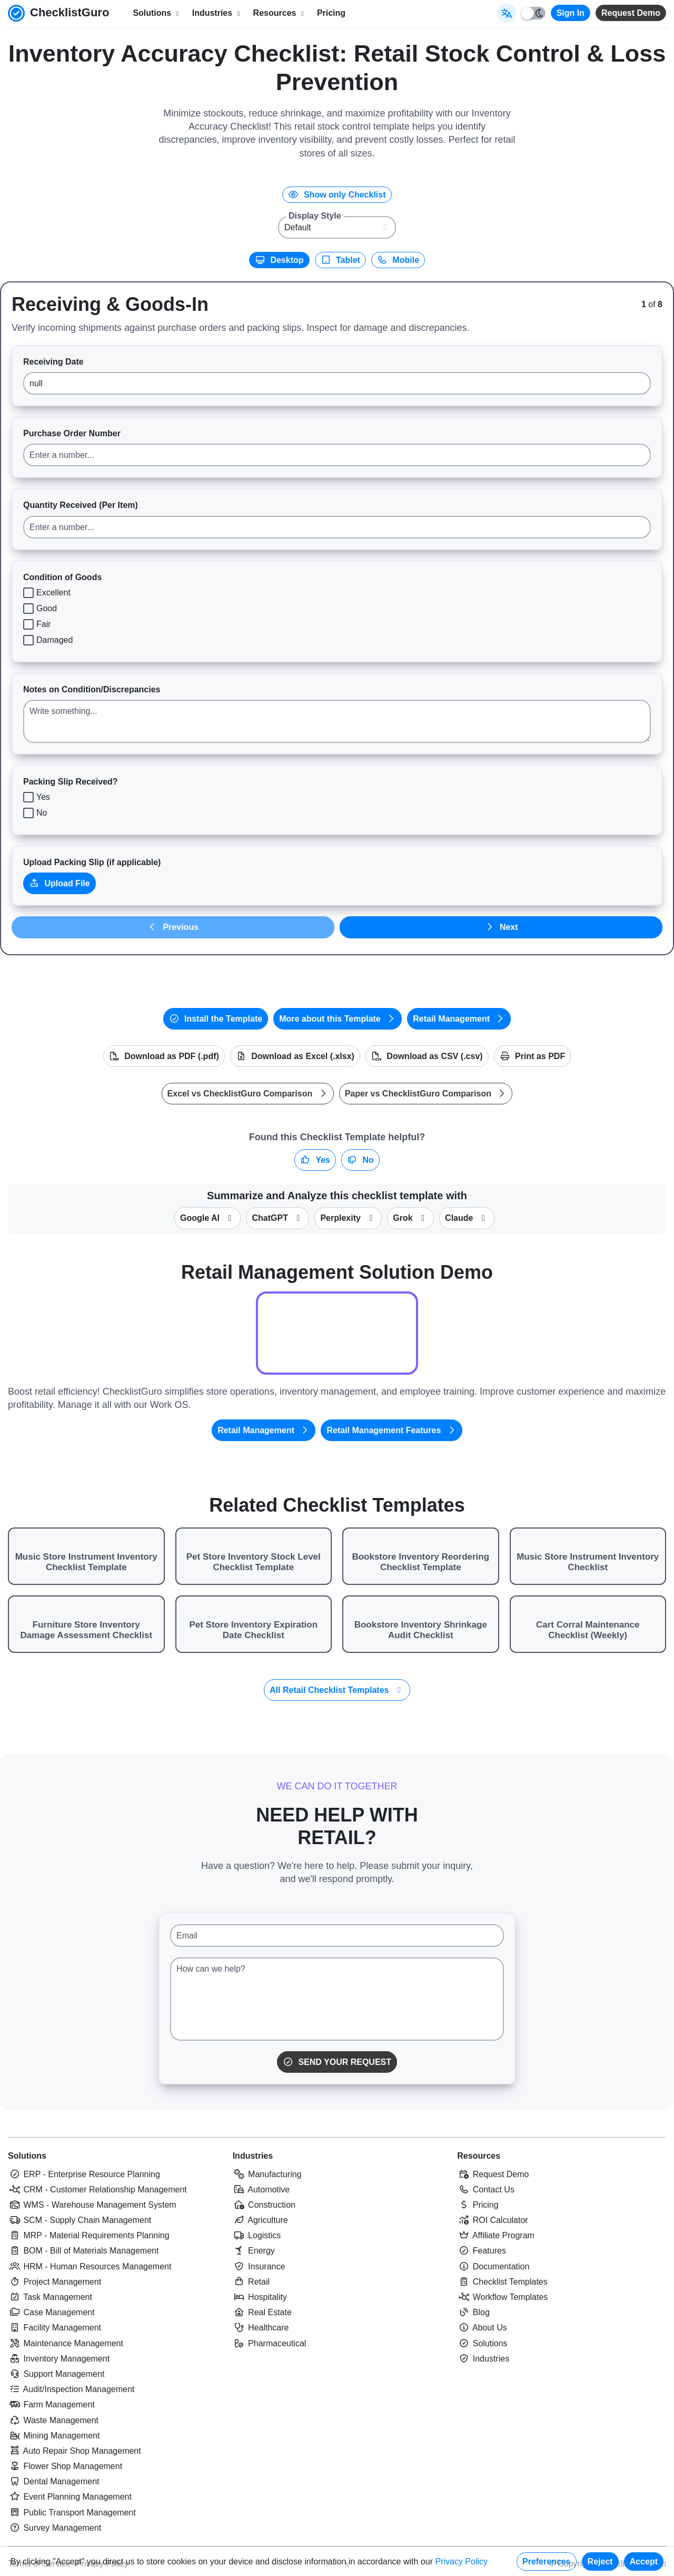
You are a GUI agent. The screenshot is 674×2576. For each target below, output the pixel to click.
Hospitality (260, 2297)
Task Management (50, 2297)
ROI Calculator (492, 2220)
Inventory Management (59, 2358)
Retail (251, 2281)
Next (501, 927)
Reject (600, 2561)
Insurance (259, 2266)
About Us (482, 2327)
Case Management (51, 2312)
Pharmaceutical (269, 2343)
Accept (644, 2561)
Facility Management (54, 2327)
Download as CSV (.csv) (427, 1056)
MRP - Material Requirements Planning (89, 2235)
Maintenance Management (65, 2343)
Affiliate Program (495, 2235)
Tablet (340, 260)
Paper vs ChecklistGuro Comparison (426, 1093)
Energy (254, 2250)
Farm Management (51, 2404)
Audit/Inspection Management (71, 2389)
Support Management (56, 2373)
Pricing (331, 12)
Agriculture (260, 2220)
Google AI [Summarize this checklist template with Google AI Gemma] (207, 1217)
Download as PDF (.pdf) (164, 1056)
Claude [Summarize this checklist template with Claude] (467, 1217)
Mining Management (54, 2435)
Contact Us (485, 2189)
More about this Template (337, 1018)
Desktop (279, 260)
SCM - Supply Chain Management (79, 2220)
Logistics (257, 2235)
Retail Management (459, 1018)
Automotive (261, 2189)
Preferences (546, 2561)
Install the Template (216, 1018)
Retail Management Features (391, 1430)
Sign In (570, 12)
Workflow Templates (502, 2297)
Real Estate (262, 2312)
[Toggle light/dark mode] (533, 13)
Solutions (27, 2155)
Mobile (398, 260)
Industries (253, 2155)
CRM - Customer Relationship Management (97, 2189)
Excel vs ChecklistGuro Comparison (247, 1093)
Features (481, 2250)
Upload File (59, 883)
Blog (473, 2312)
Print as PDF (533, 1056)
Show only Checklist (336, 194)
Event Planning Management (70, 2496)
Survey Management (54, 2527)
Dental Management (54, 2481)
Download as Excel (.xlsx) (295, 1056)
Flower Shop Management (65, 2466)
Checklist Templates (502, 2281)
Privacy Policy (461, 2561)
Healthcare (261, 2327)
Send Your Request (337, 2062)
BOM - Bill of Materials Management (83, 2250)
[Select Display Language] (506, 13)
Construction (264, 2204)
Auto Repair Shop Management (74, 2450)
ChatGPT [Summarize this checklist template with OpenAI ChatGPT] (277, 1217)
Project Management (54, 2281)
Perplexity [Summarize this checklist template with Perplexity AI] (348, 1217)
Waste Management (53, 2420)
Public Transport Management (72, 2512)
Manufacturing (267, 2174)
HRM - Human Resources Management (89, 2266)
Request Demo (630, 12)
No (360, 1159)
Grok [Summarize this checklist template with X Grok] (410, 1217)
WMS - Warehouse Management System (92, 2204)
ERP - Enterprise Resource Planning (84, 2174)
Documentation (493, 2266)
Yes (315, 1159)
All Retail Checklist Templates (337, 1690)
